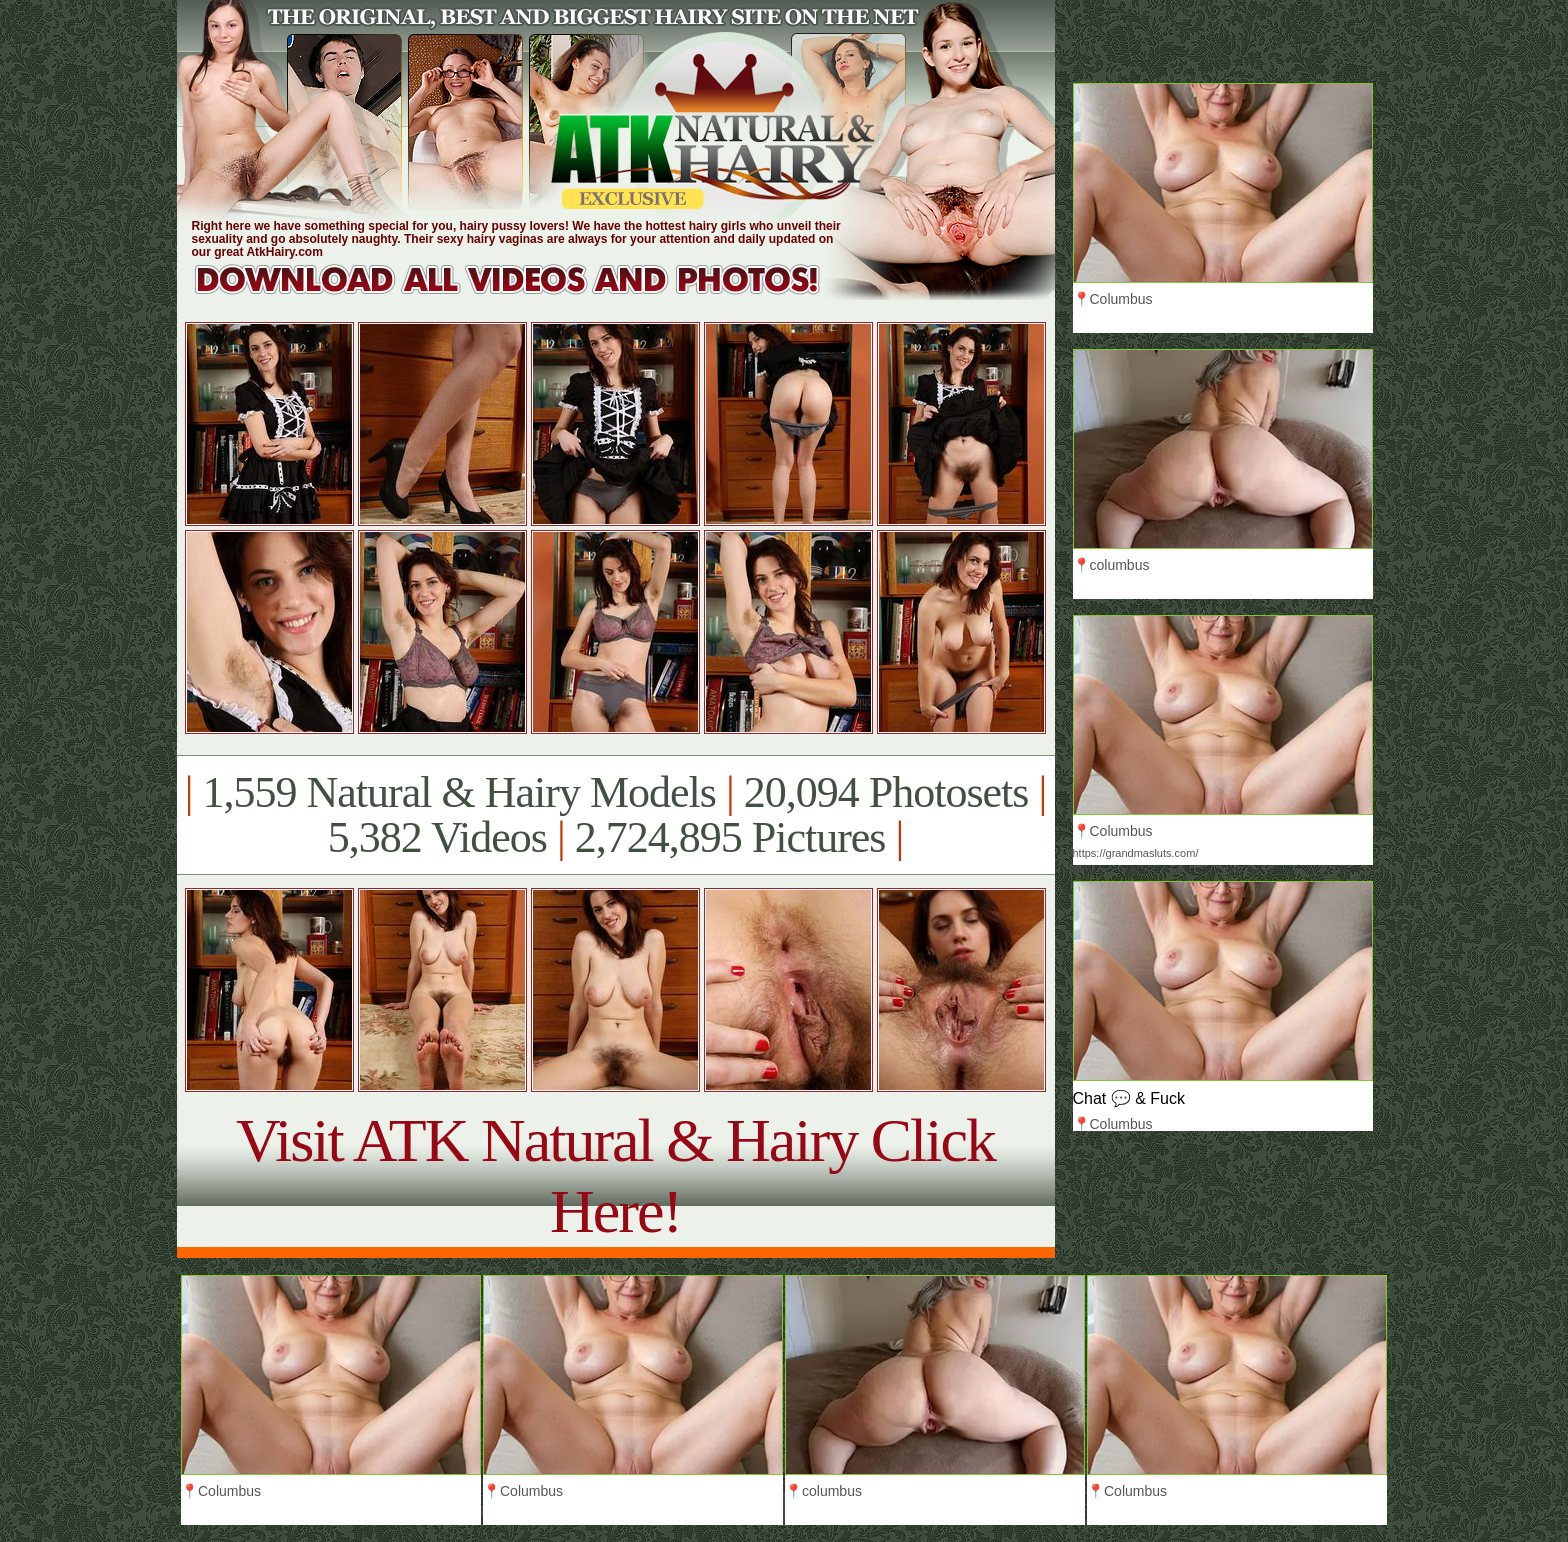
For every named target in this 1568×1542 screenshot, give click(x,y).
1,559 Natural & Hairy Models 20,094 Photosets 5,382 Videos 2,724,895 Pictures (615, 815)
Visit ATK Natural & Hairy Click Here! (615, 1175)
